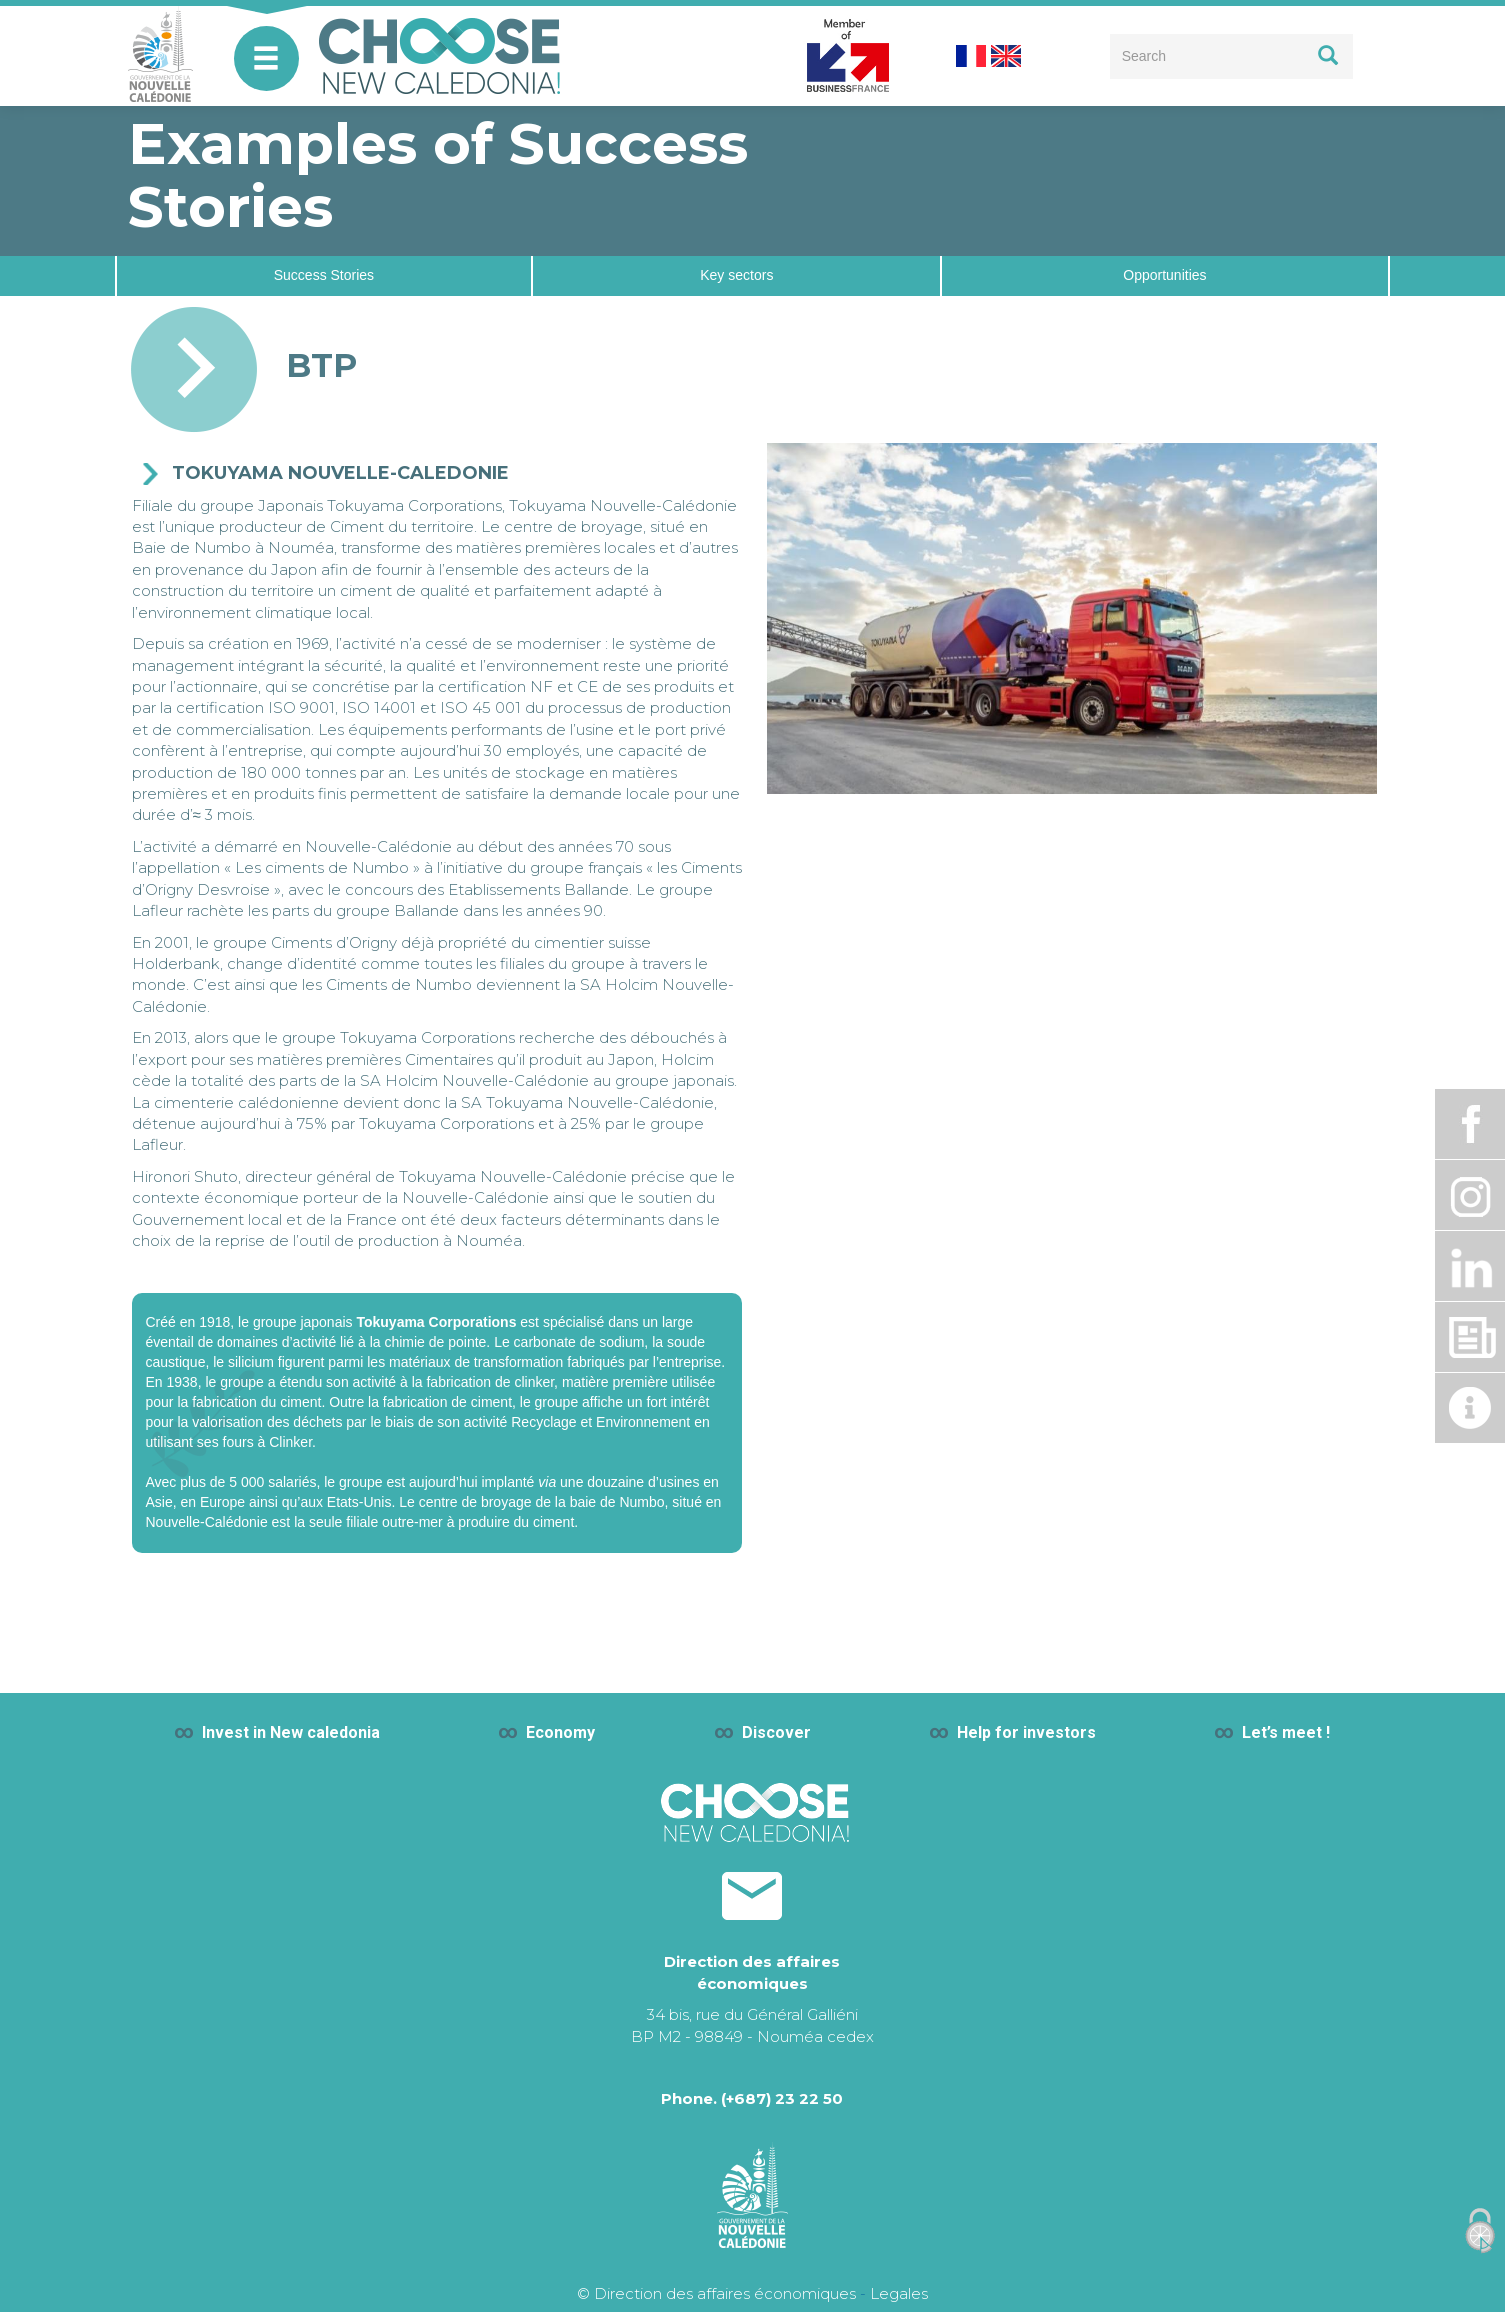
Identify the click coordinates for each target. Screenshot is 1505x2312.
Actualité (1470, 1408)
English (1006, 56)
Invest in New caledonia (291, 1732)
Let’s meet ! (1286, 1732)
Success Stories (324, 275)
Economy (560, 1732)
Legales (899, 2293)
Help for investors (1026, 1732)
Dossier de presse (1470, 1337)
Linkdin (1470, 1266)
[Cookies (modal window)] (1480, 2231)
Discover (776, 1732)
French (971, 56)
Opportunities (1164, 275)
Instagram (1470, 1195)
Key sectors (736, 275)
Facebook (1470, 1124)
